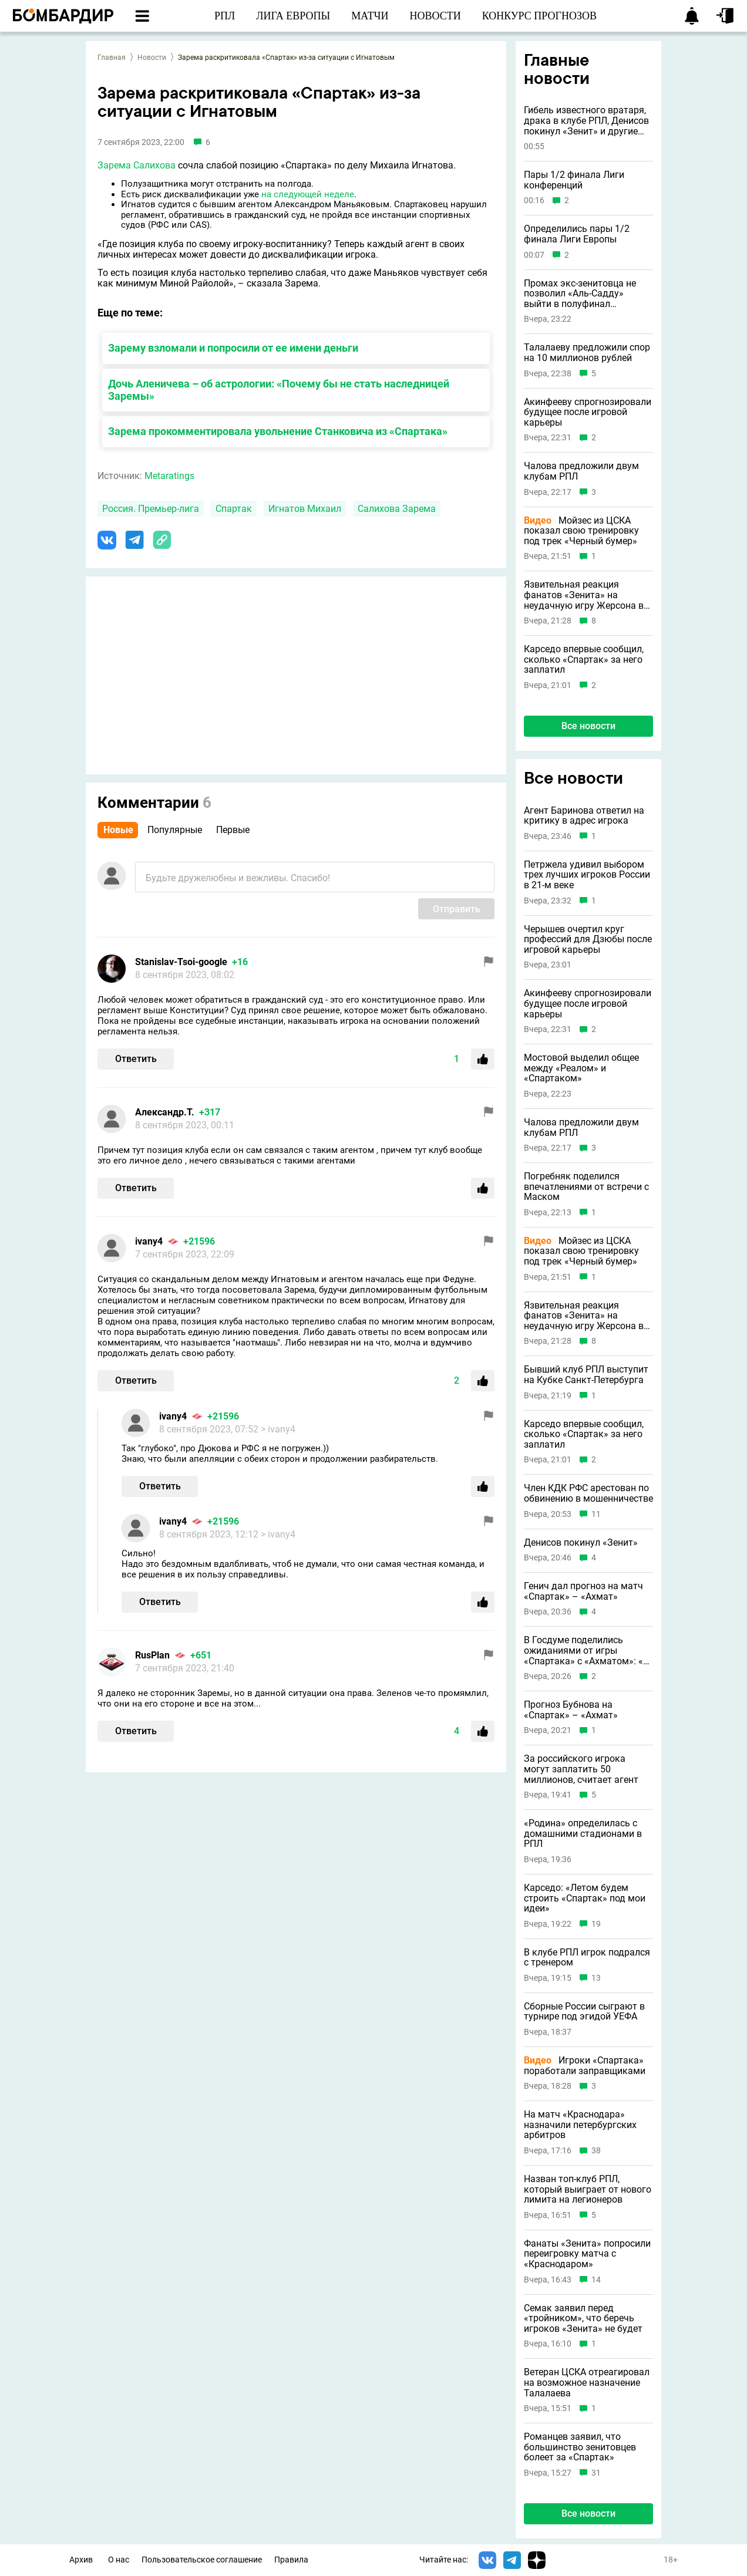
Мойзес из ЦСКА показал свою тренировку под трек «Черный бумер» (581, 531)
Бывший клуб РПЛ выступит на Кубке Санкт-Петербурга (586, 1374)
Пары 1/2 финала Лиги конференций (574, 180)
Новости (151, 57)
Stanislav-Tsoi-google (181, 961)
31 (596, 2473)
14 (596, 2279)
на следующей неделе (307, 194)
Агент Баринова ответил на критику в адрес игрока (584, 815)
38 (596, 2150)
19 (596, 1924)
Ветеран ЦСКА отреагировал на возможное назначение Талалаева (587, 2382)
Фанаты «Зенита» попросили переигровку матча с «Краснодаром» (587, 2254)
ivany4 (149, 1241)
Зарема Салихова (136, 165)
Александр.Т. (164, 1112)
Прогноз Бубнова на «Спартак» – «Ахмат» (571, 1710)
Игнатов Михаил (304, 508)
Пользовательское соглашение (202, 2560)
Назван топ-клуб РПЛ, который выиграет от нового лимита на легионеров (587, 2189)
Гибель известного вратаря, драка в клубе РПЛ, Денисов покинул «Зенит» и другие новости (586, 120)
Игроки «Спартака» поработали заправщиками (584, 2065)
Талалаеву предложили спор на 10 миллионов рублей (587, 352)
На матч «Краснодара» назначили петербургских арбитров (580, 2124)
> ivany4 (278, 1429)
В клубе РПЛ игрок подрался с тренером (587, 1957)
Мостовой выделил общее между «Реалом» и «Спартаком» (581, 1068)
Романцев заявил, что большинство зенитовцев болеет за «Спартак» (580, 2447)
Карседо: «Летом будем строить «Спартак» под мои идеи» (584, 1898)
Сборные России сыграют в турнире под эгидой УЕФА (584, 2011)
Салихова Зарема (397, 508)
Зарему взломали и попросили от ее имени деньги (233, 348)
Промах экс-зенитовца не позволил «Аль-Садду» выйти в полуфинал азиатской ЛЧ (580, 293)
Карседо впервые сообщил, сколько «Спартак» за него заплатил (584, 659)
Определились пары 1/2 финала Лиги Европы (577, 234)
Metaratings (169, 475)
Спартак (234, 508)
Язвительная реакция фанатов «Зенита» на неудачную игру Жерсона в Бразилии (584, 595)
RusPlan (152, 1655)
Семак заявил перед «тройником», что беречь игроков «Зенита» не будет (583, 2318)
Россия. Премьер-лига (150, 508)
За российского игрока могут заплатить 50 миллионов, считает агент (581, 1769)
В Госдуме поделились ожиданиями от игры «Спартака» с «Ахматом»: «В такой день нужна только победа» (586, 1650)
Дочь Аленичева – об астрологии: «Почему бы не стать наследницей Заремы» (278, 389)
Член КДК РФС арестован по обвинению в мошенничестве (588, 1493)
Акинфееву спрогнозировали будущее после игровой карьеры (587, 412)
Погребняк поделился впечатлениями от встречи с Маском (586, 1186)
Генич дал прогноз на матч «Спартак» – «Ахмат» (583, 1591)
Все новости (588, 725)
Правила (291, 2560)
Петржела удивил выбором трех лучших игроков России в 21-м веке (587, 875)
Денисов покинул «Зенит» (581, 1542)
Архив (81, 2560)
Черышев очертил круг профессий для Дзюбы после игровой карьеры (588, 939)
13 (596, 1978)
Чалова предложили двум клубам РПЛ (581, 471)
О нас (118, 2560)
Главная (111, 57)
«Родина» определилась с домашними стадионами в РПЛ (583, 1833)
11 (596, 1514)
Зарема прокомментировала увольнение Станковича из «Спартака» (277, 431)
